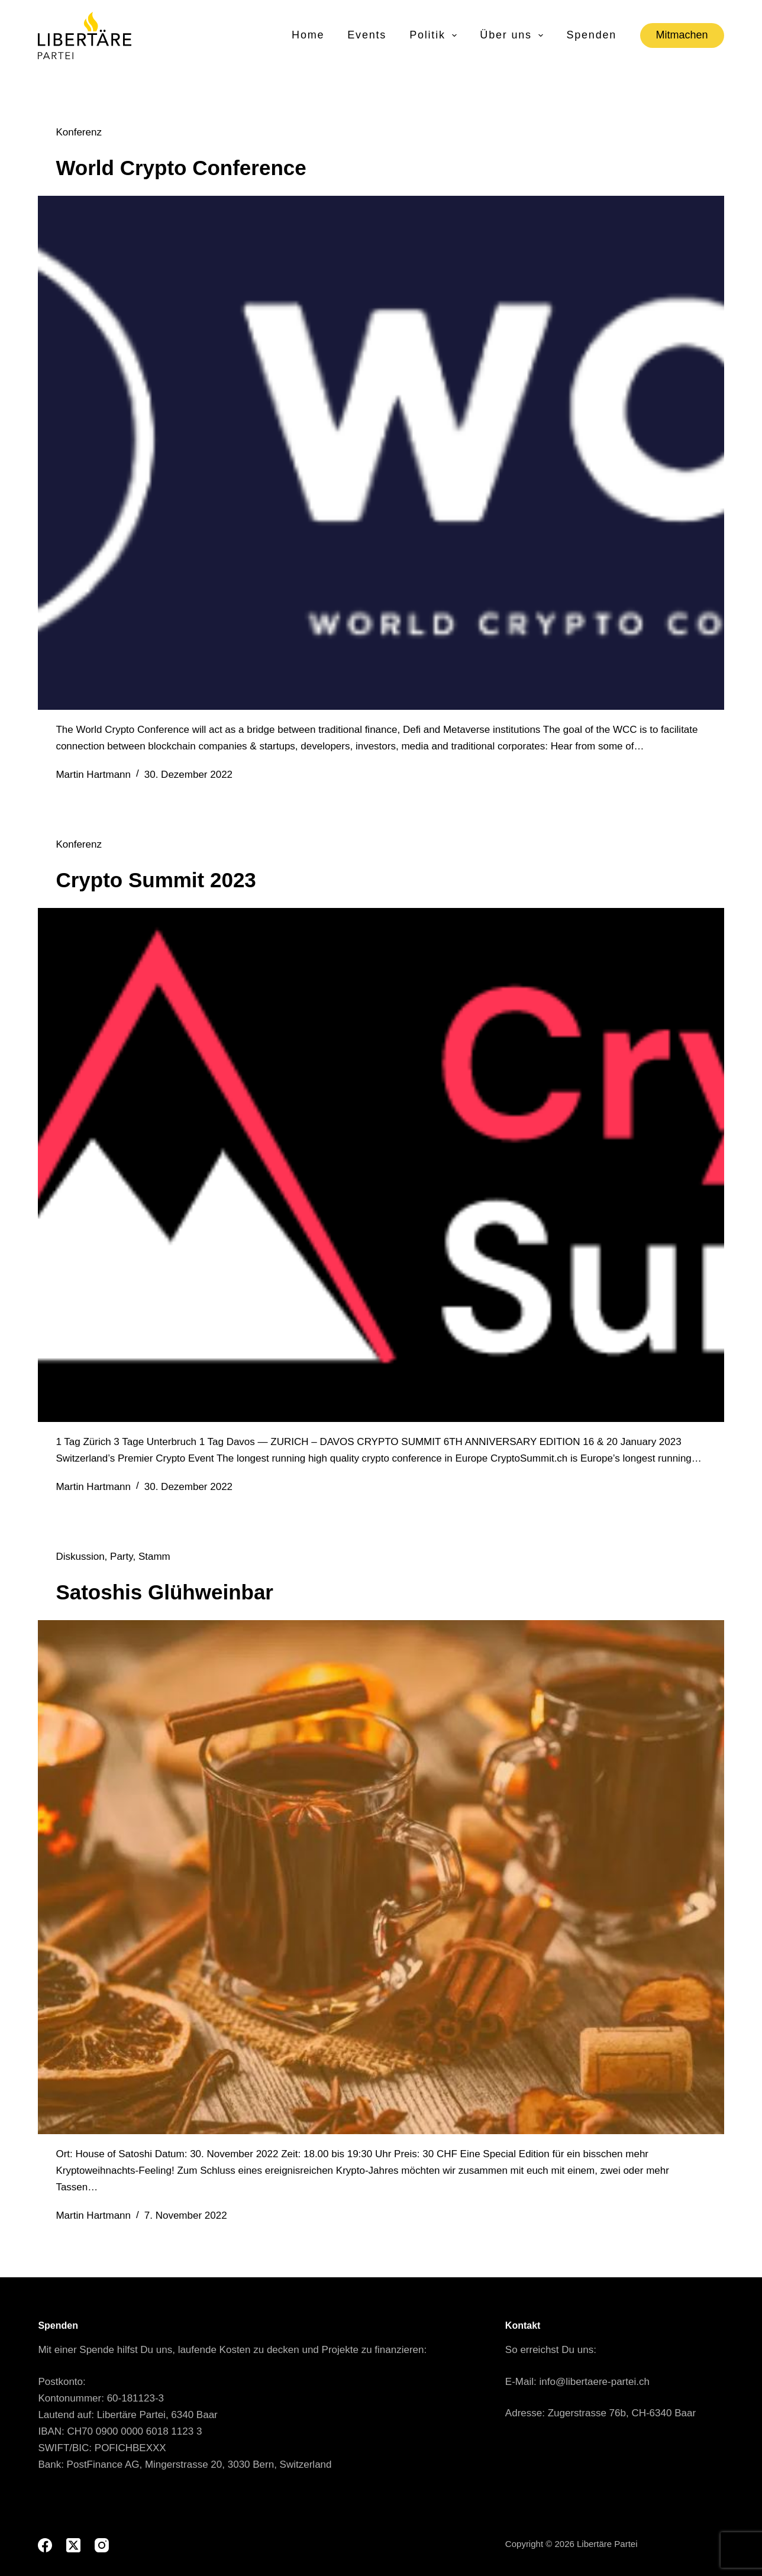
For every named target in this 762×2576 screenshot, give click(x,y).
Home (308, 35)
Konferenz (79, 132)
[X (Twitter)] (73, 2545)
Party (121, 1556)
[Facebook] (45, 2545)
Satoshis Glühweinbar (164, 1592)
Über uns (512, 35)
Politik (434, 35)
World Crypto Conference (181, 167)
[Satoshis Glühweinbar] (381, 1877)
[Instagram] (102, 2545)
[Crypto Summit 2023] (381, 1165)
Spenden (591, 35)
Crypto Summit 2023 (156, 879)
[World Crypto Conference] (381, 453)
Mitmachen (682, 35)
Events (366, 35)
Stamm (154, 1556)
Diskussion (80, 1556)
